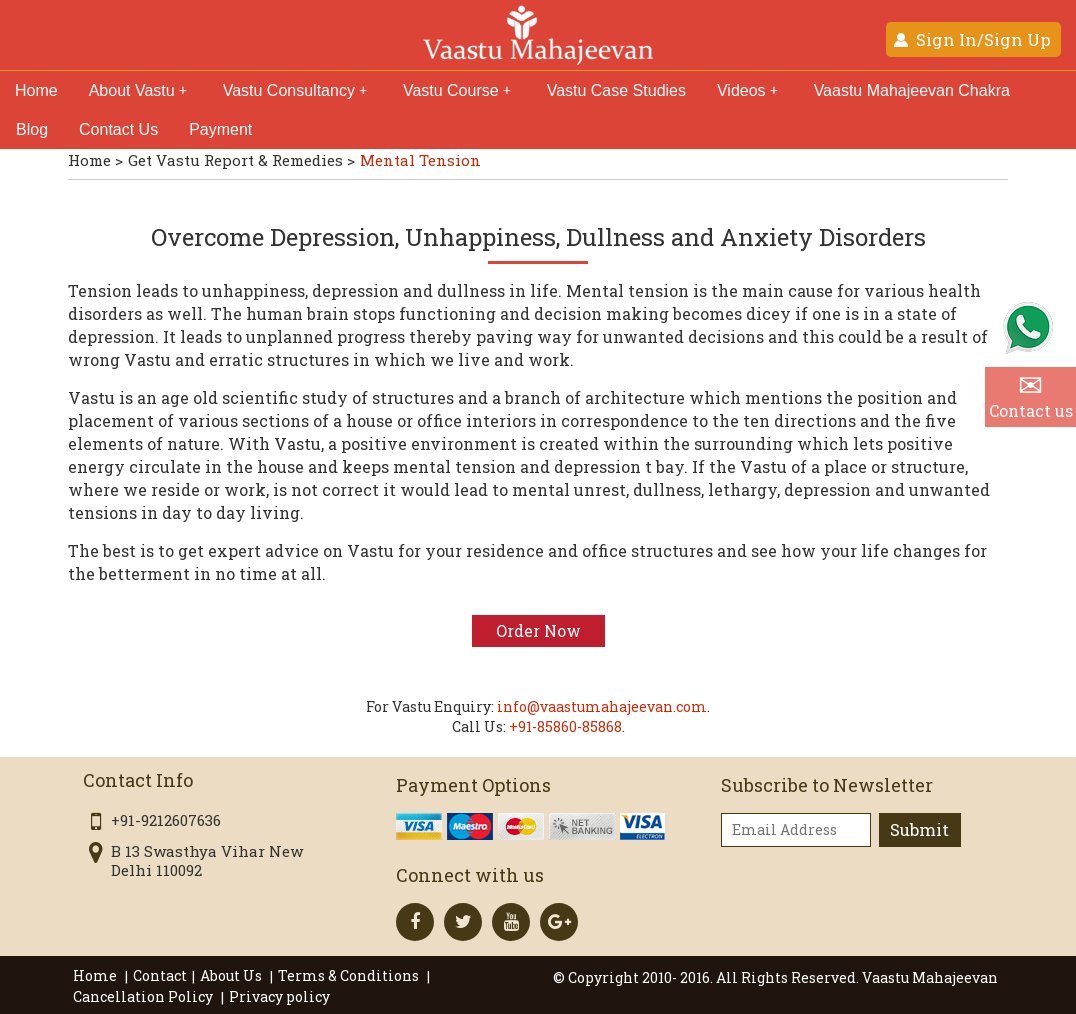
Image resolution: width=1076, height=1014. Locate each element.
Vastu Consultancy (295, 90)
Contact (160, 975)
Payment (220, 129)
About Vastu (138, 90)
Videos (747, 90)
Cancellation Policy (144, 996)
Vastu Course (457, 90)
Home (36, 90)
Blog (32, 129)
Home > (95, 160)
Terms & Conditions (350, 975)
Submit (919, 829)
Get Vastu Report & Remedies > (241, 160)
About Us (232, 975)
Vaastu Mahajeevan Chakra (912, 90)
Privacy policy (279, 996)
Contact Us (118, 129)
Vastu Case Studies (616, 90)
